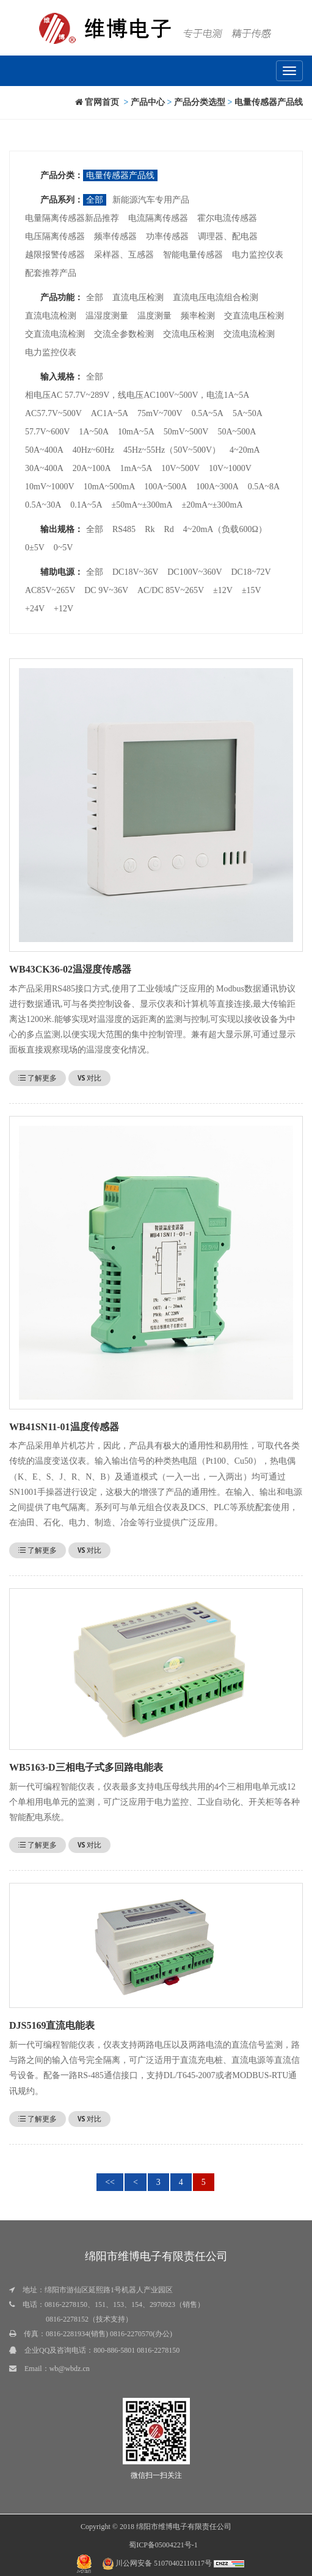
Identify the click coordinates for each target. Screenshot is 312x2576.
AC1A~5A (109, 413)
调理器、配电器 (228, 236)
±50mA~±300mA (142, 504)
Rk (149, 529)
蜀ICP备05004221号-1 (163, 2545)
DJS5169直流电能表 (52, 2025)
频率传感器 (115, 236)
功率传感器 (167, 236)
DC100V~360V (194, 572)
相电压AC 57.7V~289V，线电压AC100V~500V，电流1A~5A (137, 395)
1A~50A (94, 431)
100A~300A (217, 486)
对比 (89, 1078)
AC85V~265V (50, 590)
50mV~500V (186, 431)
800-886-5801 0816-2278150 (136, 2350)
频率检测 (198, 315)
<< (110, 2182)
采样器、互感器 (124, 254)
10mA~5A (136, 431)
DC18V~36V (135, 572)
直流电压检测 (138, 297)
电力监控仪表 (257, 254)
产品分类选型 (199, 102)
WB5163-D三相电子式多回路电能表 (86, 1767)
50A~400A (44, 450)
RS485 (124, 529)
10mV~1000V (49, 486)
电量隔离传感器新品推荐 (72, 218)
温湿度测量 (106, 315)
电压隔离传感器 (55, 236)
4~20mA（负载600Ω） (225, 529)
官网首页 (97, 102)
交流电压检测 (188, 334)
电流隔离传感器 (158, 218)
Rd (168, 529)
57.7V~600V (47, 431)
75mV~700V (160, 413)
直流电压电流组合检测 (215, 297)
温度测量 (154, 315)
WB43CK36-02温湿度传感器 (70, 969)
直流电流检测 (50, 315)
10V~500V (180, 468)
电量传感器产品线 (268, 102)
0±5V (35, 547)
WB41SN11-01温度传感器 (64, 1427)
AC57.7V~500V (53, 413)
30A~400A (44, 468)
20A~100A (92, 468)
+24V (35, 608)
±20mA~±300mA (212, 504)
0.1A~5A (86, 504)
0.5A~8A (264, 486)
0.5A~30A (43, 504)
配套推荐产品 (50, 273)
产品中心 (148, 102)
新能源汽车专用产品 (150, 199)
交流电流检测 (249, 334)
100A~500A (165, 486)
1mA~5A (136, 468)
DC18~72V (251, 572)
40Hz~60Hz (93, 450)
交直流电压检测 (254, 315)
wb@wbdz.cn (69, 2368)
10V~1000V (230, 468)
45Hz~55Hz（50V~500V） (171, 450)
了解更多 (37, 1078)
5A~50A (248, 413)
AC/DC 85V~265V (170, 590)
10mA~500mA (110, 486)
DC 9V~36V (106, 590)
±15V (251, 590)
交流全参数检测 (124, 334)
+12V (63, 608)
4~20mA (245, 450)
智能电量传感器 (193, 254)
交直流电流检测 (55, 334)
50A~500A (236, 431)
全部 (94, 199)
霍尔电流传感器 (227, 218)
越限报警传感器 (55, 254)
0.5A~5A (207, 413)
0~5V (63, 547)
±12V (223, 590)
